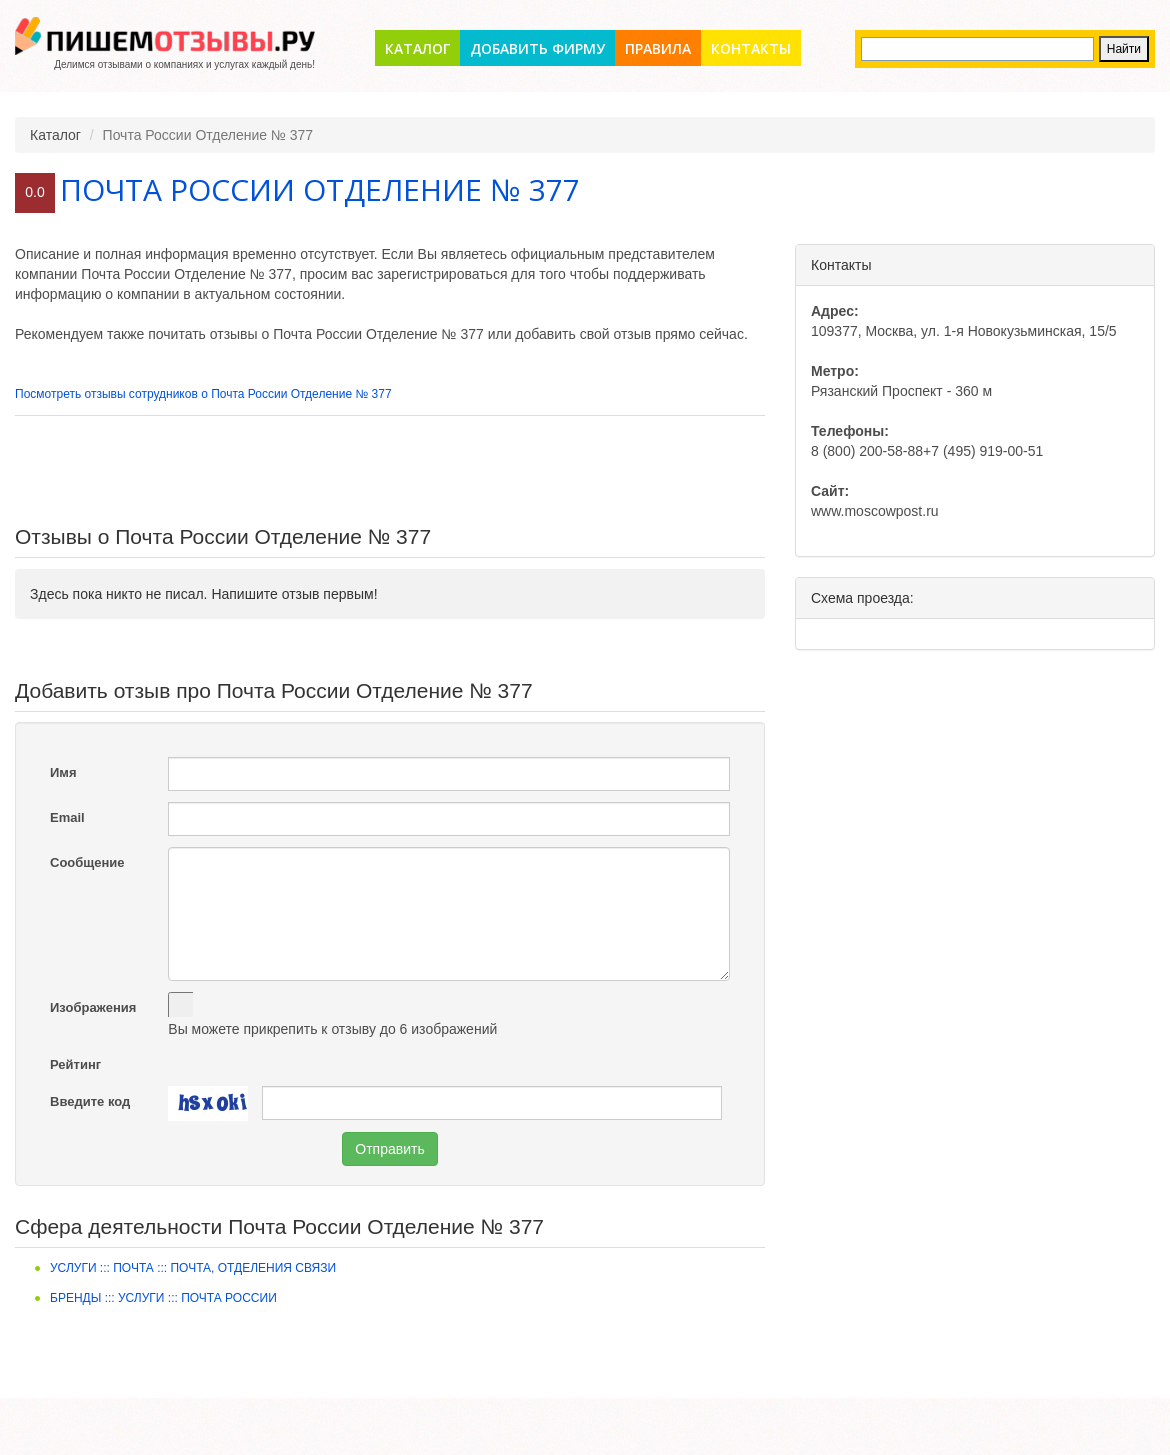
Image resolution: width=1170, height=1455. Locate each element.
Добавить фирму (537, 48)
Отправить (389, 1149)
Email (67, 817)
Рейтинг (75, 1064)
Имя (63, 772)
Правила (658, 48)
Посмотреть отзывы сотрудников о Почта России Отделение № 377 (203, 394)
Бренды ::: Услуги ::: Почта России (163, 1298)
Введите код (90, 1101)
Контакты (751, 48)
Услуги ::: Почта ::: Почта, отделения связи (193, 1268)
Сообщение (87, 862)
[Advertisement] (390, 471)
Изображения (93, 1007)
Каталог (417, 48)
